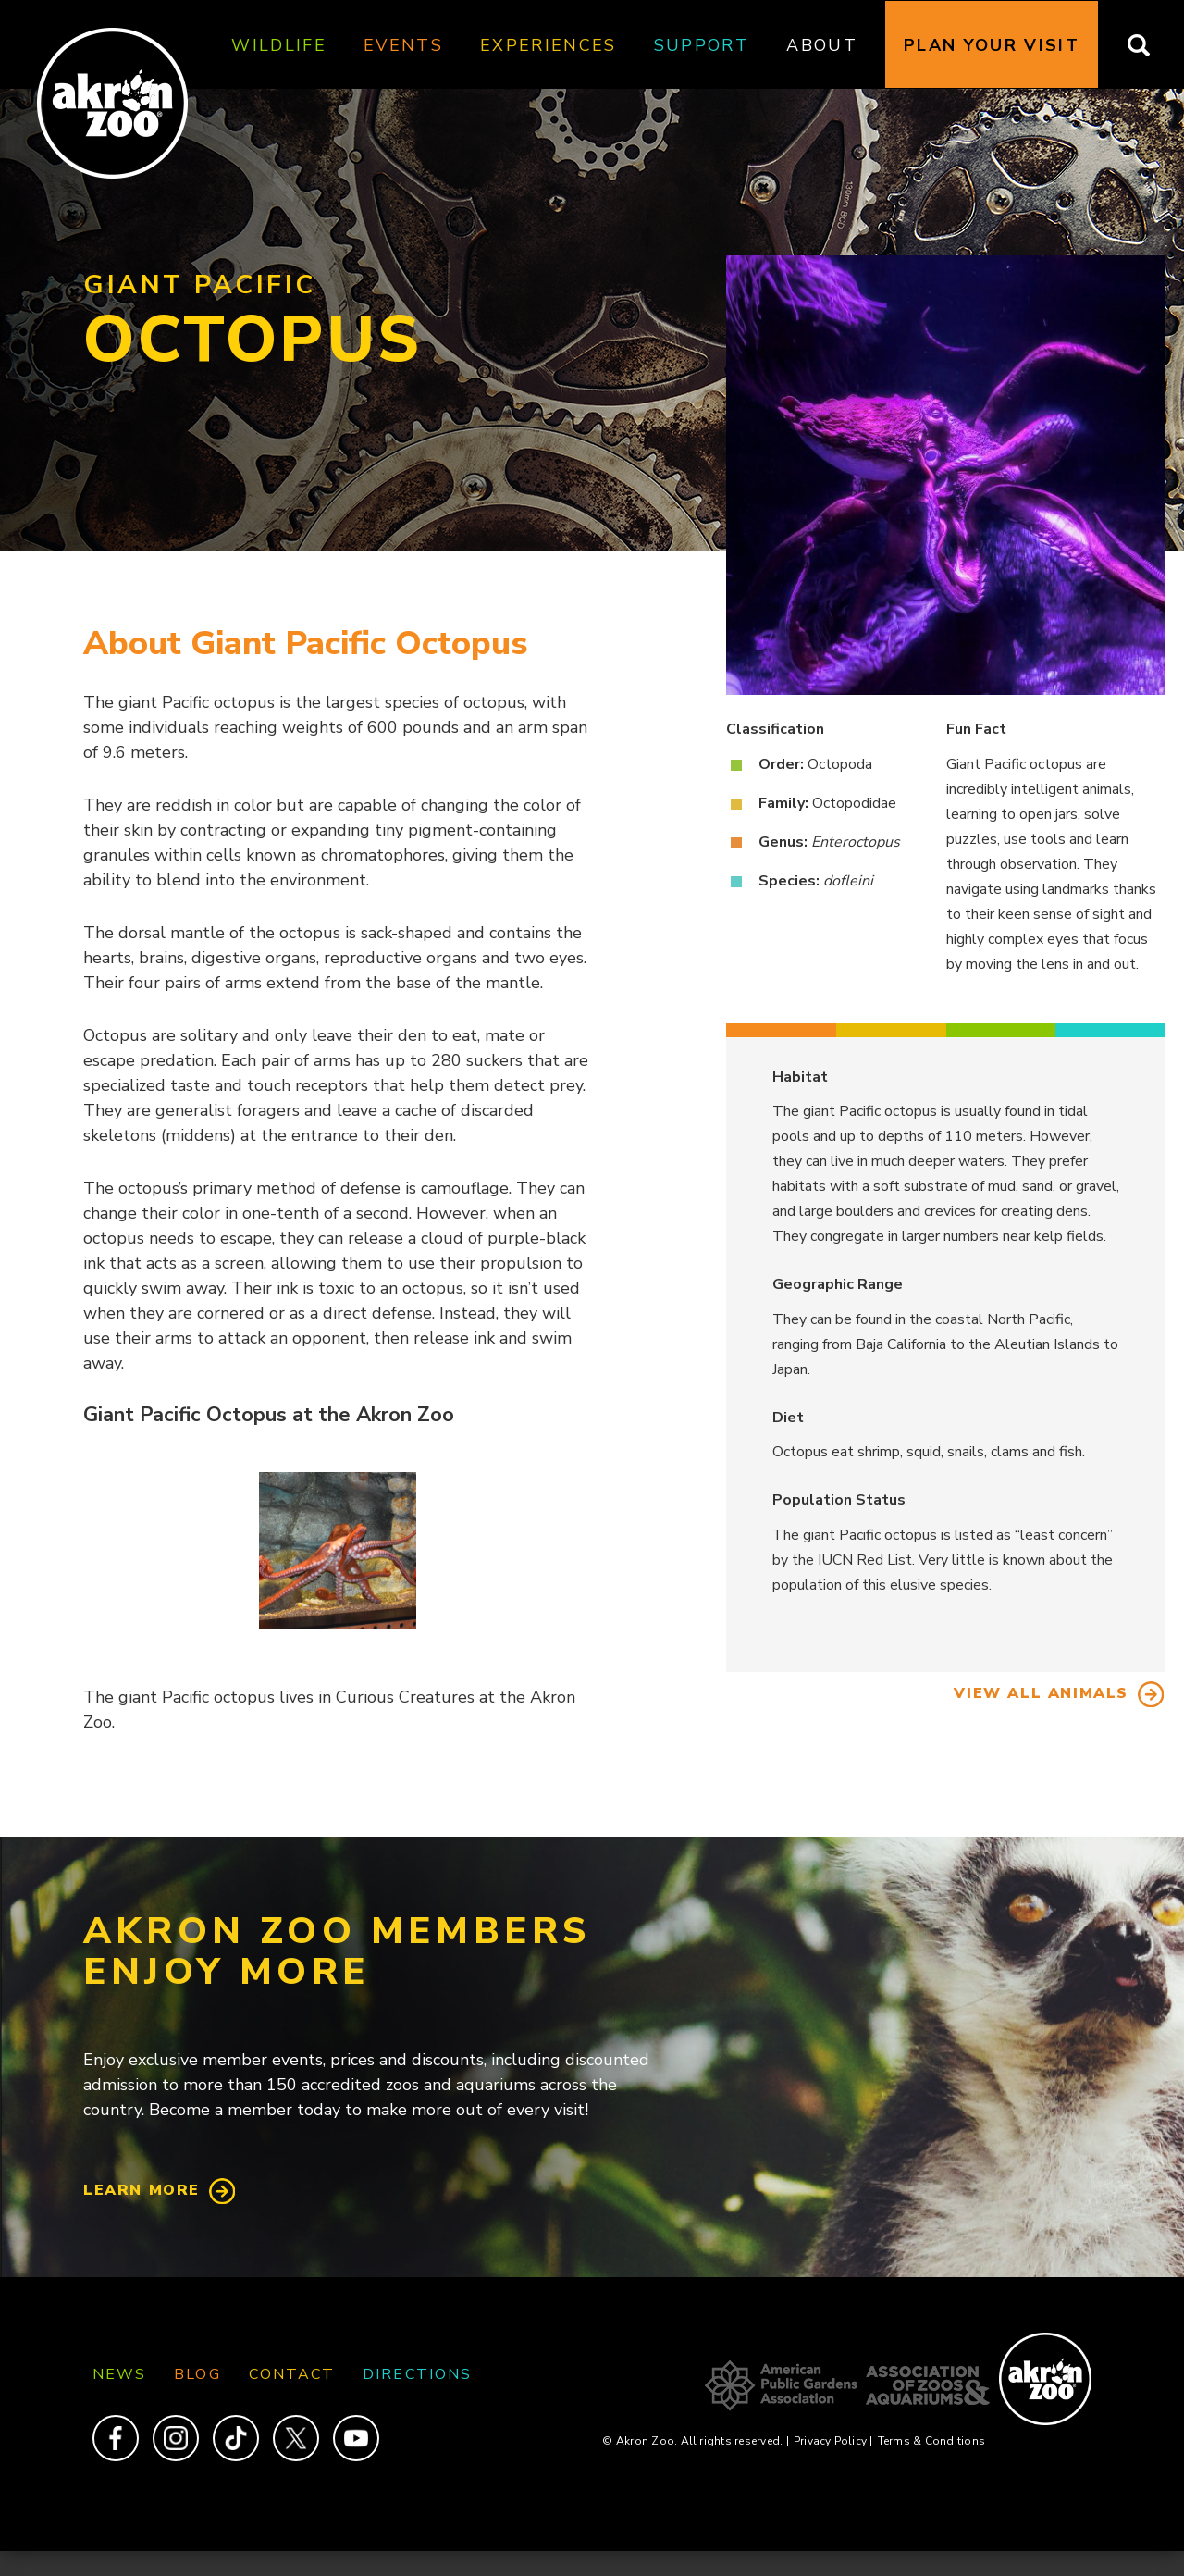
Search (1150, 45)
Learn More (141, 2190)
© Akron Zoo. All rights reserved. (695, 2441)
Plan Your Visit (991, 45)
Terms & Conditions (931, 2441)
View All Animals (1041, 1693)
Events (403, 45)
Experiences (548, 45)
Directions (417, 2374)
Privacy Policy (833, 2441)
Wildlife (279, 45)
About (821, 45)
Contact (292, 2374)
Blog (197, 2374)
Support (701, 45)
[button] (338, 1550)
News (119, 2374)
